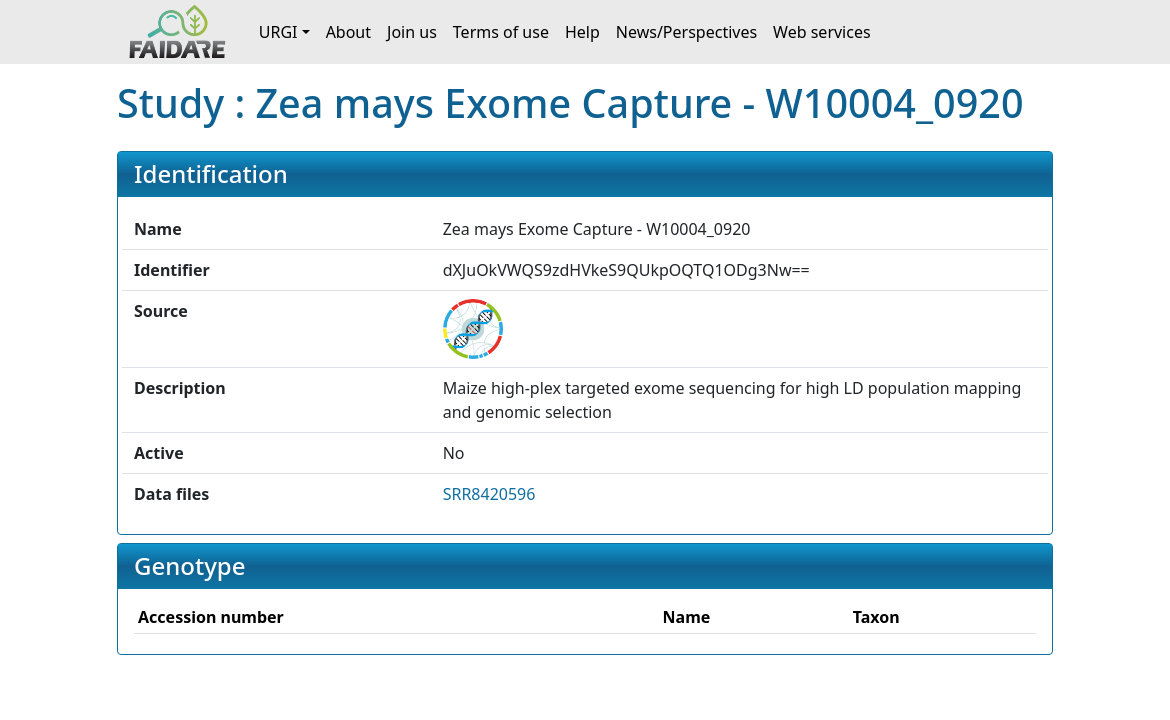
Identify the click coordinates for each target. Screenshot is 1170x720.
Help (582, 32)
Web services (822, 32)
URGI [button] (278, 32)
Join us (412, 32)
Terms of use (501, 32)
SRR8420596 (489, 494)
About (348, 32)
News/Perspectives (686, 32)
